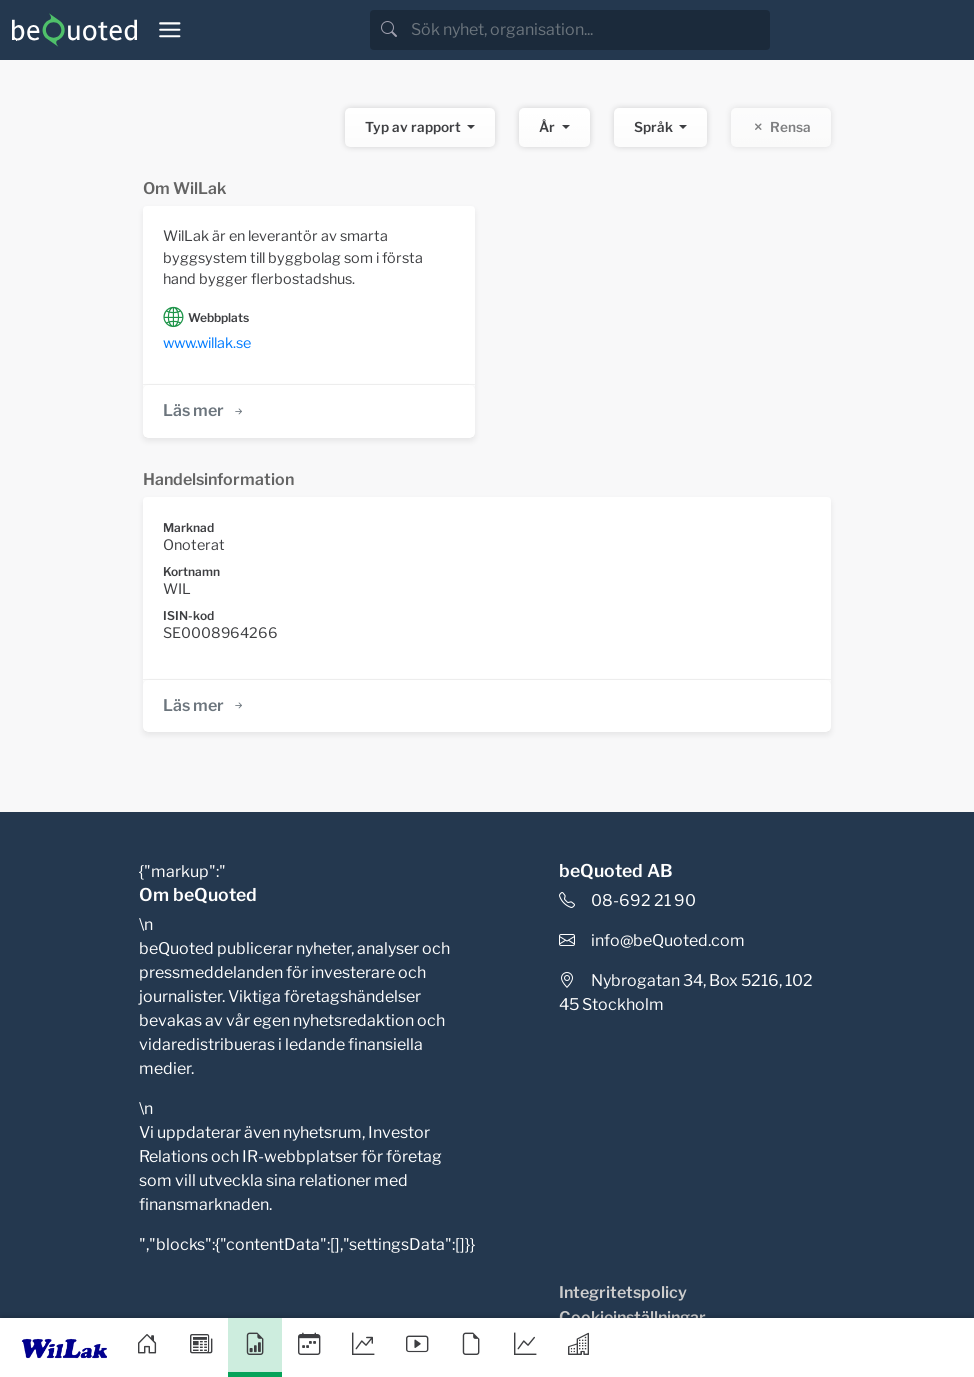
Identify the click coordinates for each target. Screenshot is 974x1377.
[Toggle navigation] (170, 30)
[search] (588, 30)
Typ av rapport (414, 127)
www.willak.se (207, 343)
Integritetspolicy (623, 1292)
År (548, 127)
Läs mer (204, 410)
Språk (655, 127)
